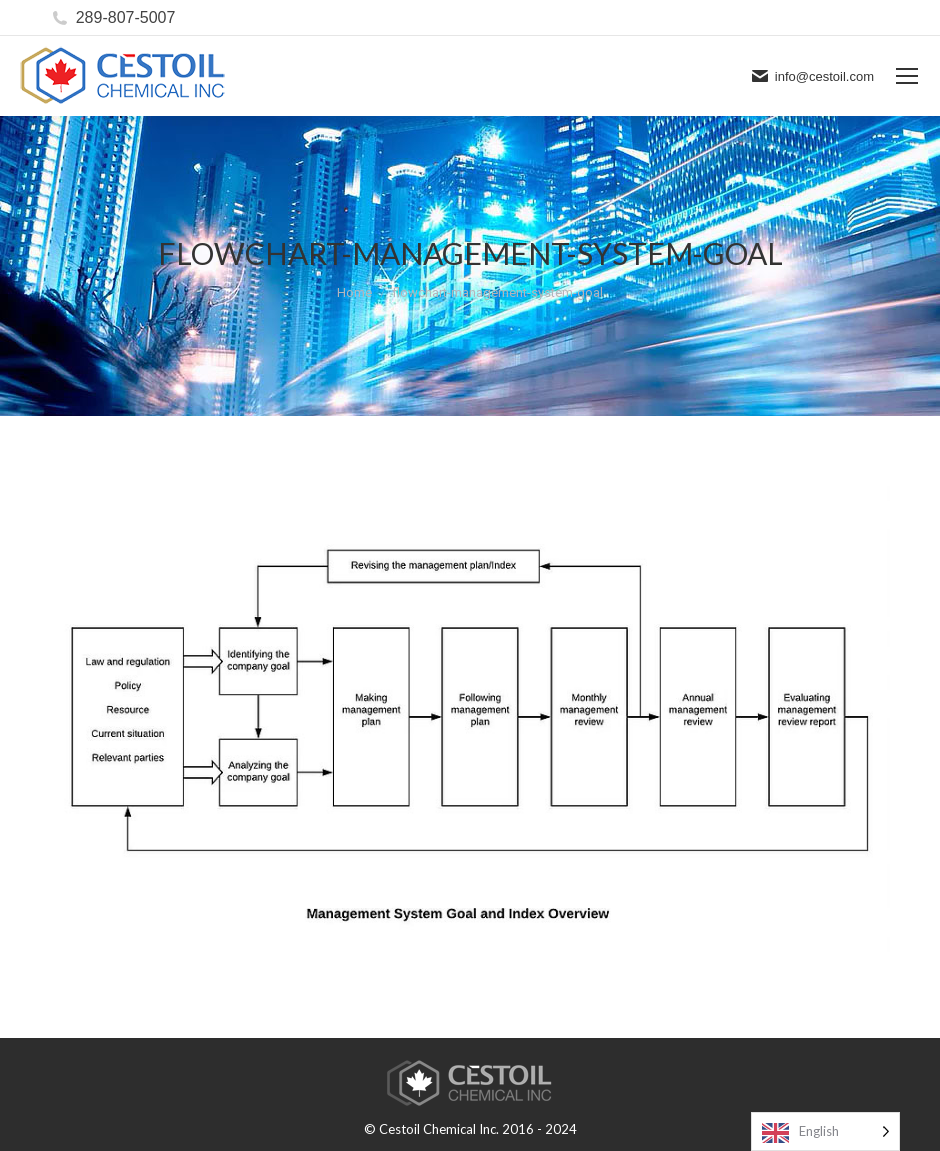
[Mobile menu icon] (907, 76)
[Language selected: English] (825, 1131)
